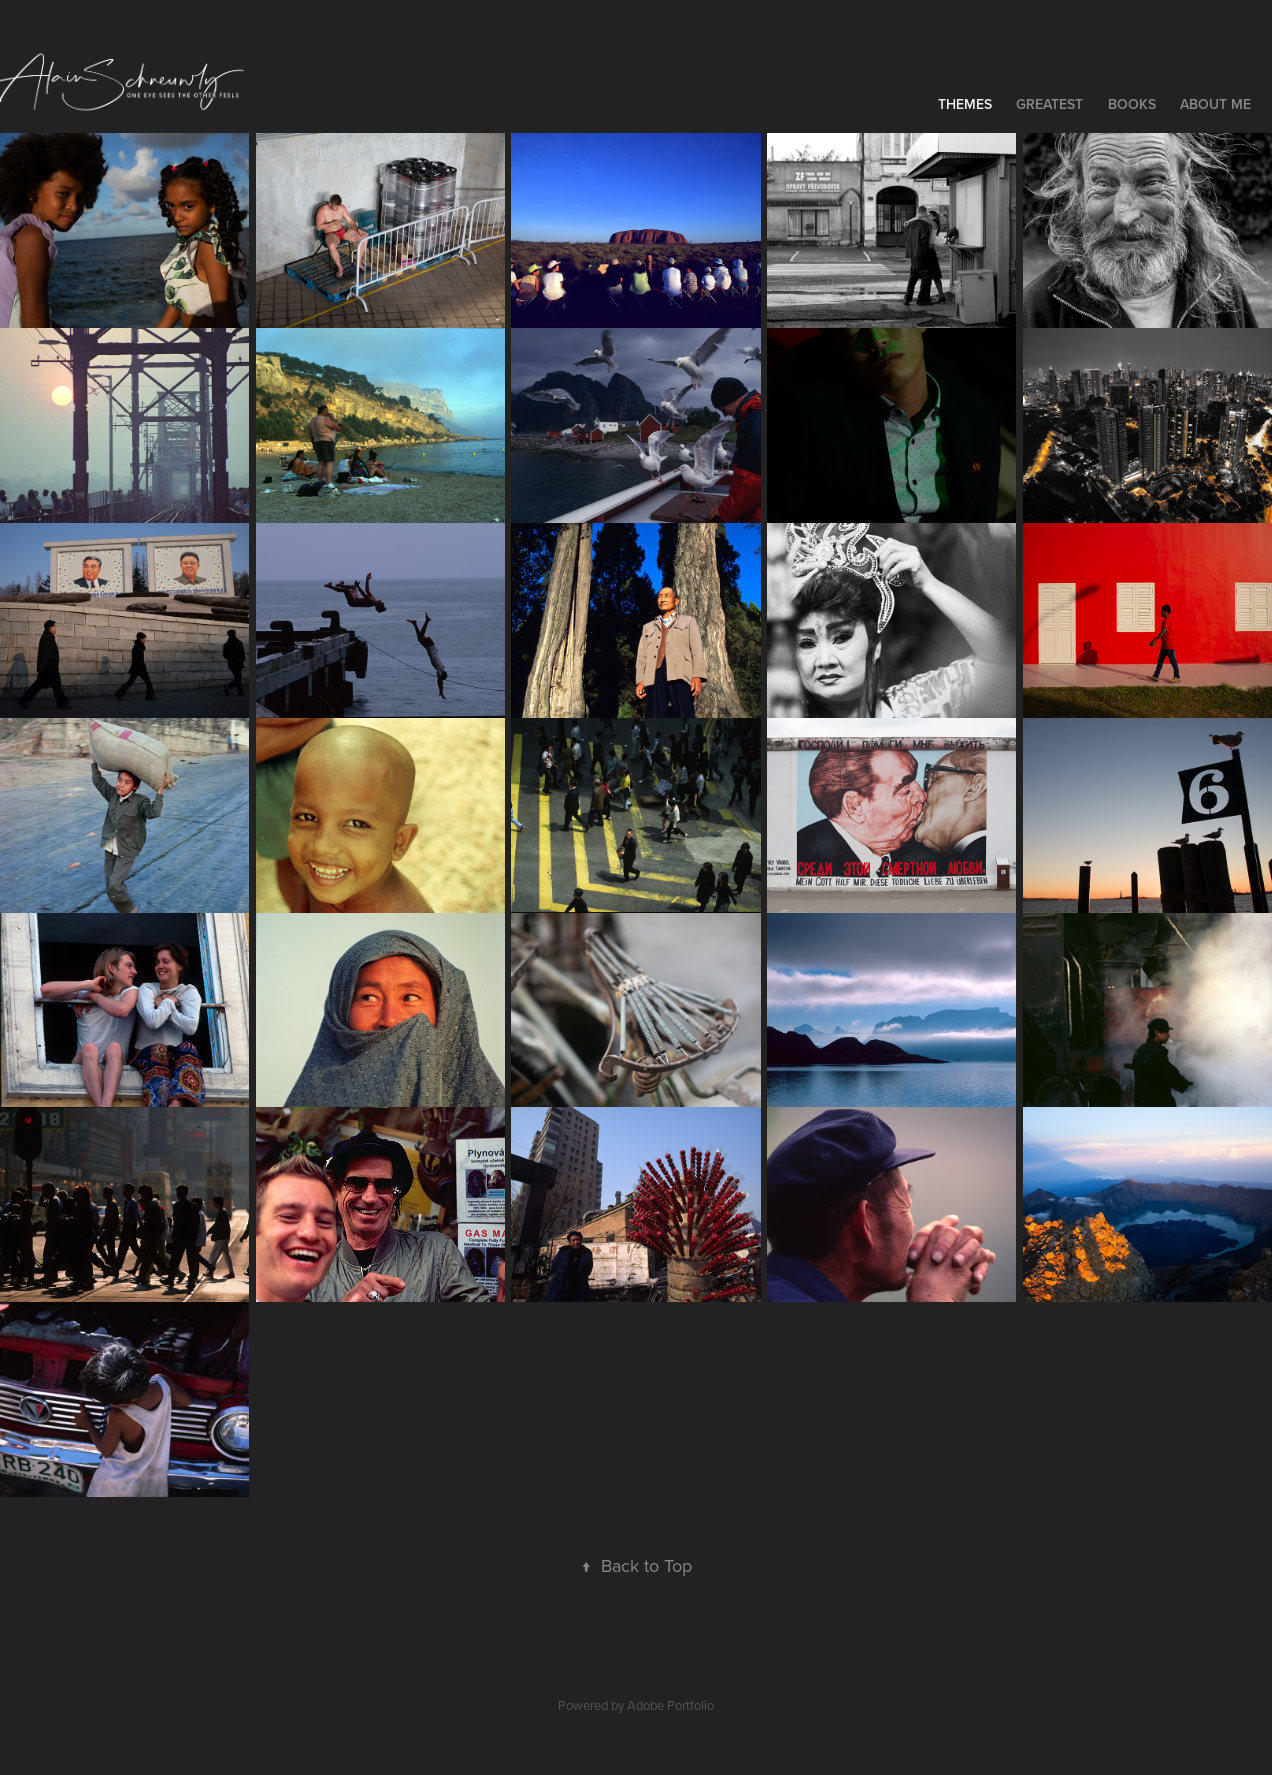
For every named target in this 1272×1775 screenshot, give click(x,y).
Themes (965, 104)
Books (1132, 104)
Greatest (1049, 104)
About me (1215, 104)
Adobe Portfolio (670, 1705)
